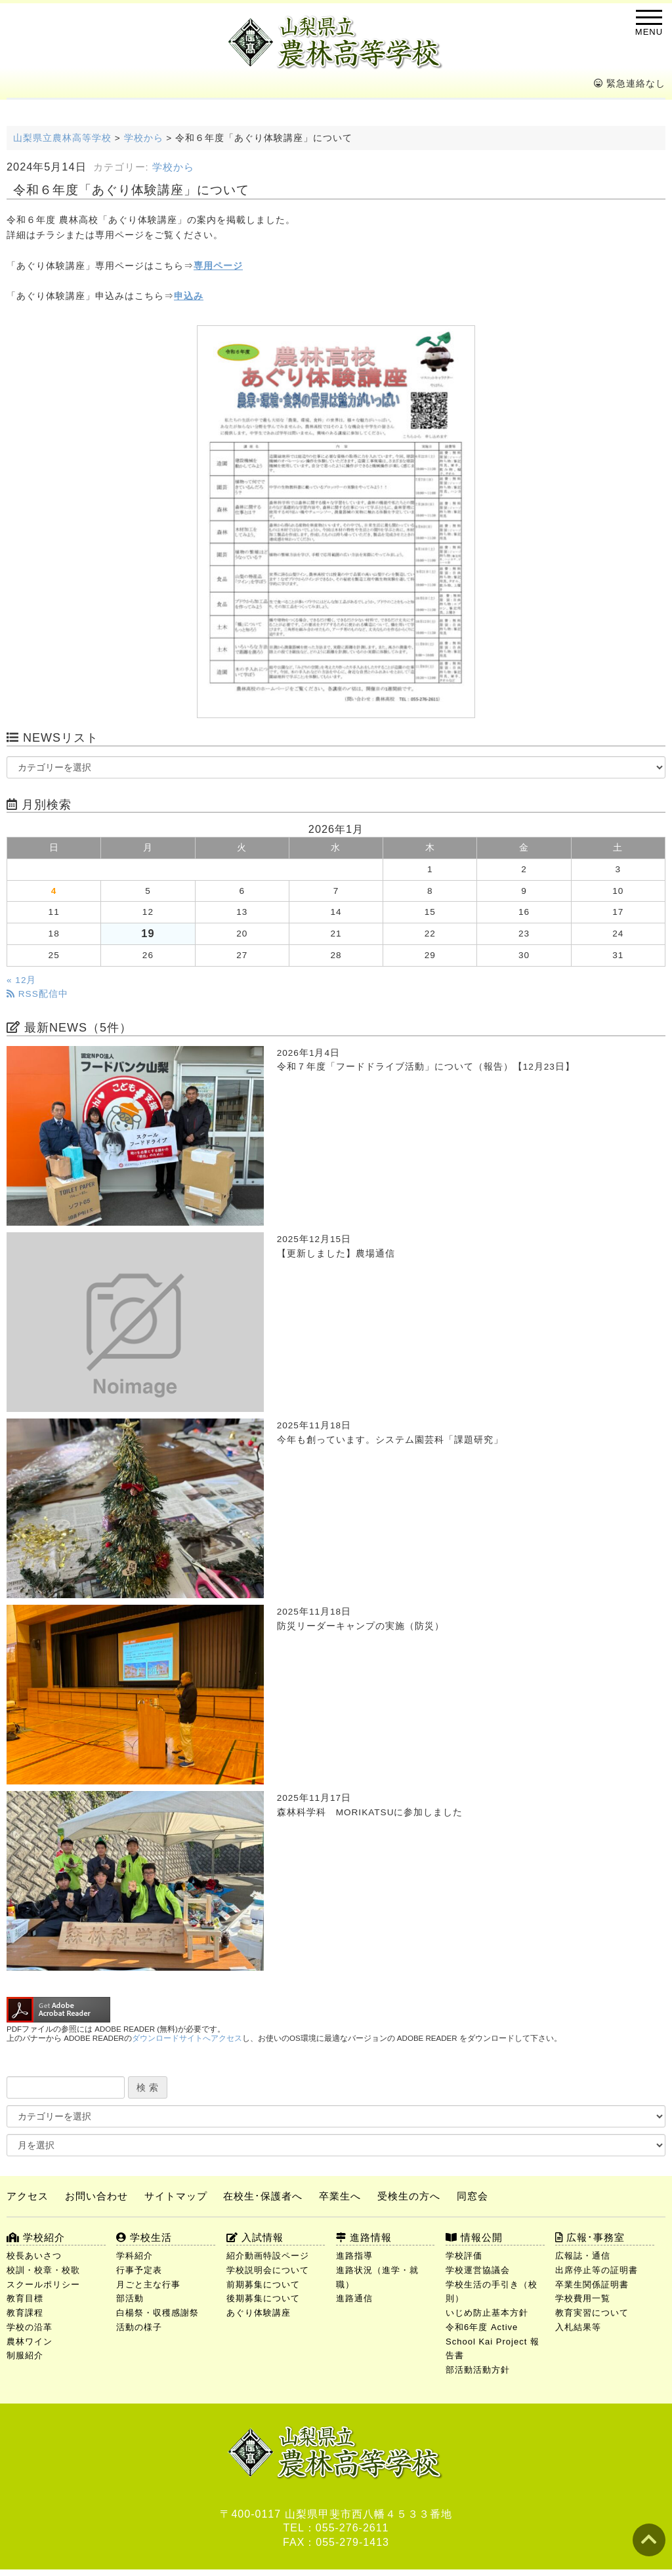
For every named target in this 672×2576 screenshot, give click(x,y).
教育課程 (25, 2313)
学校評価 (464, 2256)
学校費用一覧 (582, 2298)
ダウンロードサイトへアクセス (187, 2038)
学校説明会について (267, 2270)
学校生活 (144, 2237)
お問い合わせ (96, 2196)
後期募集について (263, 2298)
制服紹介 (25, 2355)
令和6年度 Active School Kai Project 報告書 (492, 2341)
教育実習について (592, 2313)
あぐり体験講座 (258, 2313)
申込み (188, 296)
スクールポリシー (43, 2284)
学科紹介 (134, 2256)
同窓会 (472, 2196)
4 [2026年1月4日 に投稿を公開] (54, 891)
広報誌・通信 (582, 2256)
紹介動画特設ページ (267, 2256)
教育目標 (25, 2298)
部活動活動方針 (478, 2370)
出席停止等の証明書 (596, 2270)
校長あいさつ (34, 2256)
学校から (173, 167)
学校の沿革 (29, 2327)
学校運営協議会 (478, 2270)
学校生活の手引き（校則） (491, 2292)
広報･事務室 (590, 2237)
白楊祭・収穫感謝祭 (157, 2313)
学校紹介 (36, 2237)
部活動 (130, 2298)
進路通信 (354, 2298)
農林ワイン (29, 2341)
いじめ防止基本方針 (487, 2313)
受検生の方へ (408, 2196)
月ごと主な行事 (148, 2284)
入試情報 (255, 2237)
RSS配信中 (37, 994)
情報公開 (474, 2237)
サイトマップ (175, 2196)
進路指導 (354, 2256)
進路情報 (364, 2237)
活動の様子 (139, 2327)
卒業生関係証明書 (592, 2284)
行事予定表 (139, 2270)
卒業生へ (340, 2196)
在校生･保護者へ (263, 2196)
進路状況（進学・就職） (377, 2277)
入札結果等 (578, 2327)
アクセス (28, 2196)
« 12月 (21, 980)
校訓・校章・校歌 (43, 2270)
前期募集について (263, 2284)
